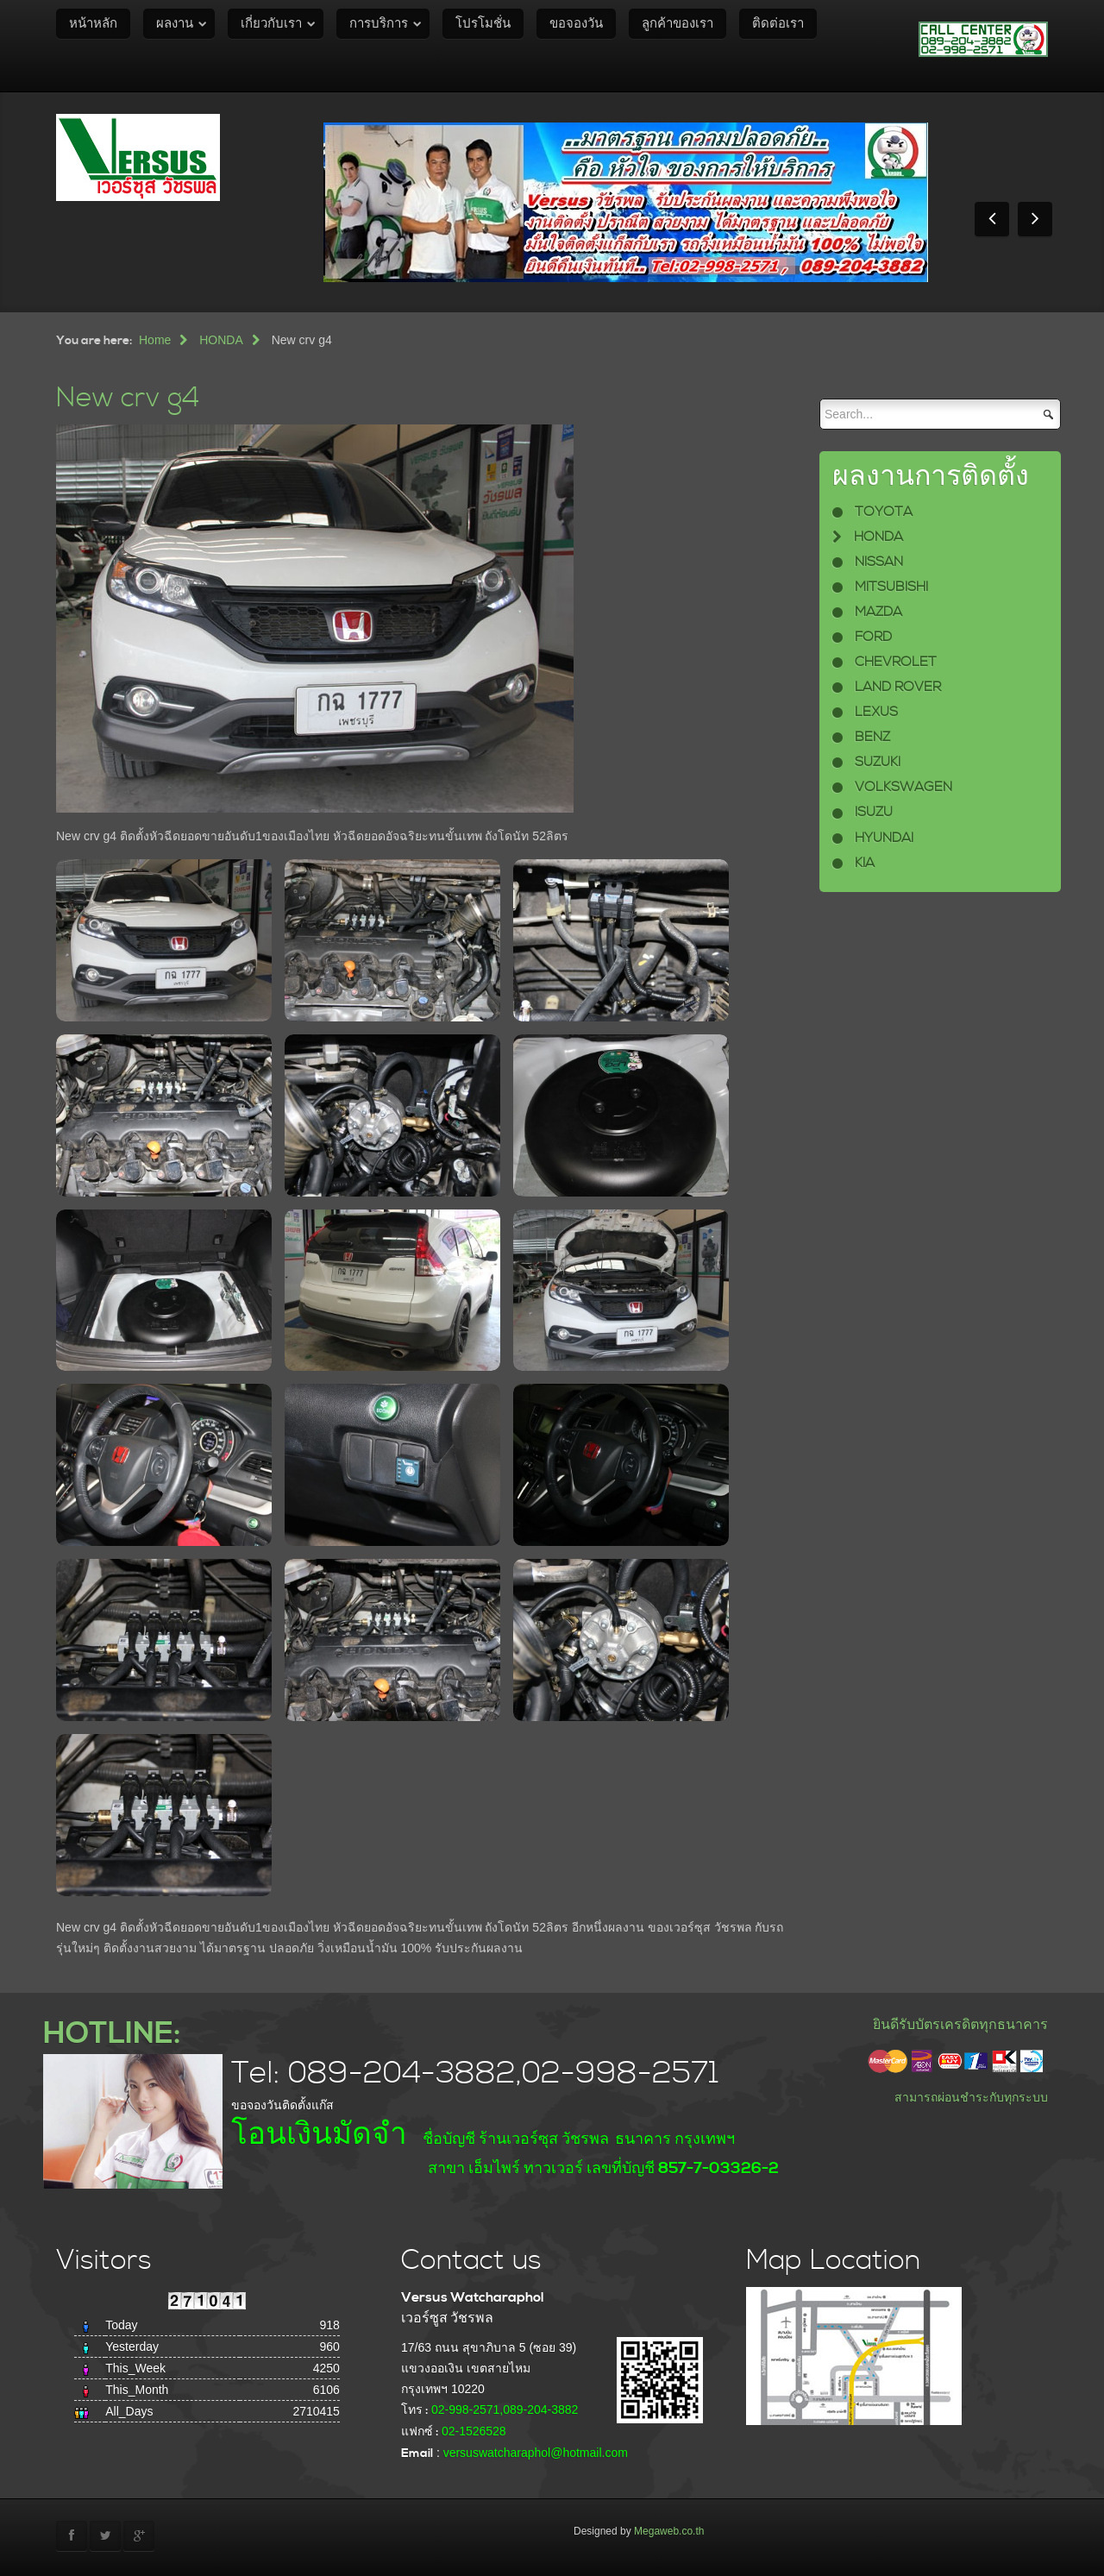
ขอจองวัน (576, 24)
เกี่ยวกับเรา (271, 24)
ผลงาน (174, 24)
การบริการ (378, 24)
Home (155, 340)
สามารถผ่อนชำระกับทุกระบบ (971, 2097)
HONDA (221, 340)
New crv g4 (127, 398)
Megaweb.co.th (669, 2531)
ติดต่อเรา (778, 24)
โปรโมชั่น (483, 24)
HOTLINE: (111, 2033)
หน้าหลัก (93, 24)
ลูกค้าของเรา (677, 24)
